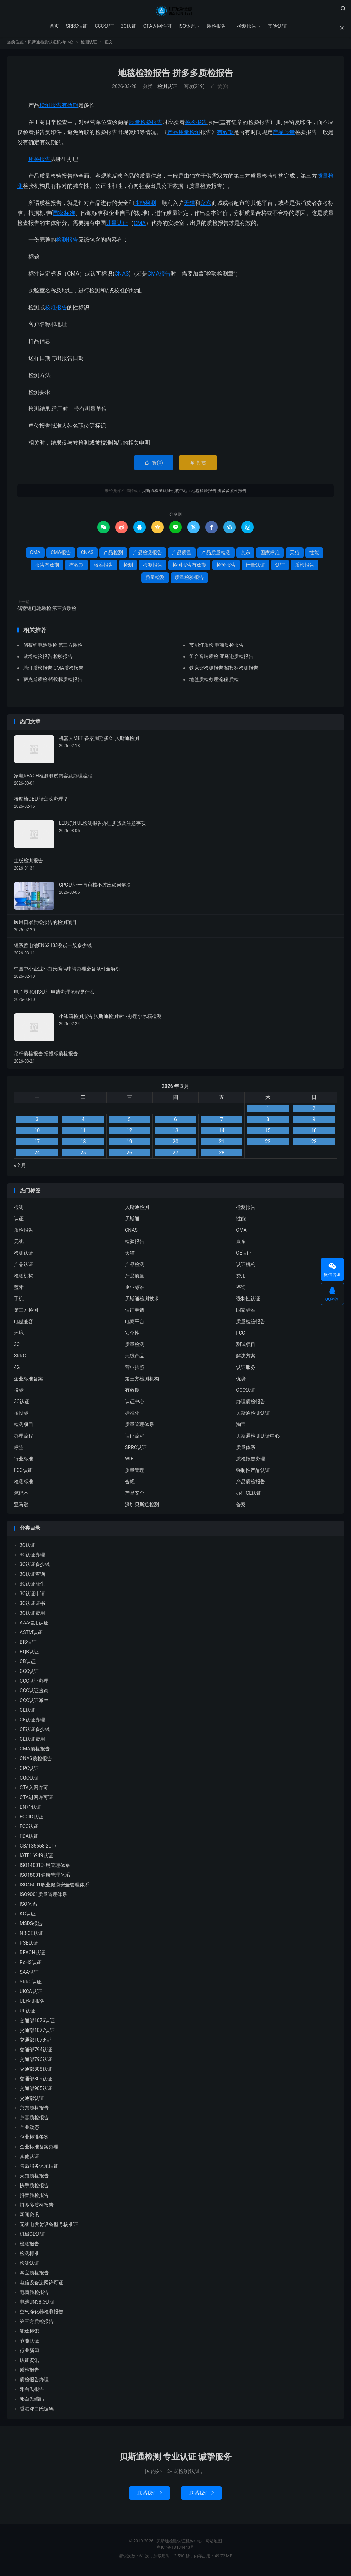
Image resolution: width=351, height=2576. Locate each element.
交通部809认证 (36, 2081)
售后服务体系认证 (39, 2169)
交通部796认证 (36, 2062)
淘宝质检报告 (34, 2275)
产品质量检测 (183, 135)
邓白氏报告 (32, 2392)
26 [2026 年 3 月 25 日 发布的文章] (129, 1155)
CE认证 (244, 1255)
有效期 (225, 135)
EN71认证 (30, 1810)
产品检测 (113, 555)
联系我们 (149, 2495)
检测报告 (246, 26)
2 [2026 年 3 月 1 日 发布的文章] (314, 1111)
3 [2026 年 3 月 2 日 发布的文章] (37, 1122)
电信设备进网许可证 (41, 2285)
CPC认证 (29, 1771)
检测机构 (23, 1278)
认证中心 (134, 1404)
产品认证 (23, 1267)
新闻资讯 (29, 2217)
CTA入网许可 (157, 26)
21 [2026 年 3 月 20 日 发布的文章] (221, 1144)
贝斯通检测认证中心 (258, 1438)
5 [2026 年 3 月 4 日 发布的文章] (129, 1122)
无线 (19, 1244)
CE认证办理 (32, 1722)
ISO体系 (186, 26)
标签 (19, 1450)
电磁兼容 (23, 1324)
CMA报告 (159, 276)
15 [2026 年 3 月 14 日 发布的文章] (268, 1133)
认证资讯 (29, 2363)
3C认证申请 (32, 1596)
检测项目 (23, 1427)
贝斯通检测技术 (142, 1301)
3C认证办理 (32, 1557)
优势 (241, 1381)
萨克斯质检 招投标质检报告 (52, 682)
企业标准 (134, 1290)
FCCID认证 (31, 1819)
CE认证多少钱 (35, 1732)
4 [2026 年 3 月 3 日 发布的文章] (83, 1122)
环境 (19, 1335)
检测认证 (89, 44)
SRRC (20, 1358)
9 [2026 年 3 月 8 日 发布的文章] (314, 1122)
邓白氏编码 (32, 2401)
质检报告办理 (250, 1461)
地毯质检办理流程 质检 (214, 682)
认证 (280, 567)
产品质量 (284, 135)
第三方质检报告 (37, 2324)
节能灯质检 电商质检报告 (216, 647)
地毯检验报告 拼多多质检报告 (175, 76)
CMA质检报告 (35, 1751)
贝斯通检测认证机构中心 (175, 10)
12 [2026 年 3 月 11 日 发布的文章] (129, 1133)
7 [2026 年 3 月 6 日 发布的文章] (221, 1122)
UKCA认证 (31, 1994)
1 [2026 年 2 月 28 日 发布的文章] (268, 1111)
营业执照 (134, 1370)
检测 (150, 205)
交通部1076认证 (37, 2023)
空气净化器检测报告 (41, 2314)
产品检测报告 (147, 555)
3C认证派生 (32, 1586)
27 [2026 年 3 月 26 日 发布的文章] (175, 1155)
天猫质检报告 (34, 2178)
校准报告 (56, 310)
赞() (219, 89)
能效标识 (29, 2334)
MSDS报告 (31, 1926)
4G (17, 1370)
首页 (53, 26)
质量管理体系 (139, 1427)
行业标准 (23, 1461)
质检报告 (215, 26)
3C (17, 1347)
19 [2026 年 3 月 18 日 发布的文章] (129, 1144)
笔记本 (21, 1496)
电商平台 (134, 1324)
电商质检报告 (34, 2295)
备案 (241, 1507)
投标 (19, 1393)
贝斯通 (132, 1221)
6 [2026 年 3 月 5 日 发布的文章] (175, 1122)
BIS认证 (28, 1645)
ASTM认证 (31, 1635)
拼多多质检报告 (37, 2207)
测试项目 (245, 1347)
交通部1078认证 (37, 2042)
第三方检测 (26, 1313)
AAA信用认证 (34, 1625)
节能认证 (29, 2343)
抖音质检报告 (34, 2198)
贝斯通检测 (137, 1210)
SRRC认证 (76, 26)
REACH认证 (32, 1955)
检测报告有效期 (58, 108)
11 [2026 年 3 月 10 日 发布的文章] (83, 1133)
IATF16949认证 (36, 1858)
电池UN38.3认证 (37, 2304)
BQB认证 (29, 1654)
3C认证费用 (32, 1615)
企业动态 (29, 2130)
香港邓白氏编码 (37, 2411)
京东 (206, 205)
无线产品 (134, 1358)
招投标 (21, 1415)
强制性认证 (248, 1301)
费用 (241, 1278)
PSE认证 (29, 1945)
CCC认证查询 (34, 1693)
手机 (19, 1301)
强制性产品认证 (253, 1473)
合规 (130, 1484)
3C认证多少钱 (35, 1567)
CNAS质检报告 (36, 1761)
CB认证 (28, 1664)
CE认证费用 (32, 1742)
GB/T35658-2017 (38, 1848)
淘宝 (241, 1427)
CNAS (121, 276)
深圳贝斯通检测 (142, 1507)
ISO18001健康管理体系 (45, 1877)
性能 (139, 205)
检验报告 (196, 125)
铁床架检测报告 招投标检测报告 (223, 670)
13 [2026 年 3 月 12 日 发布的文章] (175, 1133)
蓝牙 (19, 1290)
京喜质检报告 (34, 2120)
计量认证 (117, 225)
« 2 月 (20, 1168)
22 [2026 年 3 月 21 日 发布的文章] (268, 1144)
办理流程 (23, 1438)
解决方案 (245, 1358)
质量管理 (134, 1473)
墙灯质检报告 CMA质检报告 (53, 670)
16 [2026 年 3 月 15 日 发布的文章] (314, 1133)
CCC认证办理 (34, 1683)
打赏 (198, 465)
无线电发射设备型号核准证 (49, 2227)
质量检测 (155, 580)
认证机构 (245, 1267)
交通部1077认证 (37, 2033)
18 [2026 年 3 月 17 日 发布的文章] (83, 1144)
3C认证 (128, 26)
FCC (240, 1335)
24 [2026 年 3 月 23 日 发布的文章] (37, 1155)
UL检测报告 (32, 2004)
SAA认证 (29, 1974)
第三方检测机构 (142, 1381)
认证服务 (245, 1370)
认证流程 (134, 1438)
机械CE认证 (32, 2236)
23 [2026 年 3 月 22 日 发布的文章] (314, 1144)
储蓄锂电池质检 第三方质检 (46, 611)
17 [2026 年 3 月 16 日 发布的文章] (37, 1144)
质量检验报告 (145, 125)
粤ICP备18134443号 (176, 2550)
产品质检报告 (250, 1484)
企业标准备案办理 (39, 2149)
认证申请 (134, 1313)
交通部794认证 (36, 2052)
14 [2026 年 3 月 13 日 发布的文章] (221, 1133)
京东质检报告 (34, 2110)
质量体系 (245, 1450)
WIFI (130, 1461)
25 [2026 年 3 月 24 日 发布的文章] (83, 1155)
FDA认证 (29, 1839)
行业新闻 (29, 2353)
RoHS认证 (31, 1965)
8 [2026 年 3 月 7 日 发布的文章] (268, 1122)
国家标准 (64, 215)
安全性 (132, 1335)
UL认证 (27, 2013)
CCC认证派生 (34, 1703)
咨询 (241, 1290)
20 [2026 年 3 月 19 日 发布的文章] (175, 1144)
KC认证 (28, 1916)
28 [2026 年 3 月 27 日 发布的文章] (221, 1155)
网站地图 (213, 2543)
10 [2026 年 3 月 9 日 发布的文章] (37, 1133)
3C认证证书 (32, 1606)
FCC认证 (23, 1473)
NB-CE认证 (31, 1936)
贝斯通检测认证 (253, 1415)
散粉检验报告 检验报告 (48, 659)
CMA (140, 225)
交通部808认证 (36, 2072)
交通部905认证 (36, 2091)
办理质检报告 (250, 1404)
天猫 (189, 205)
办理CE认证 (248, 1496)
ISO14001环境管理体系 (45, 1868)
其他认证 (276, 26)
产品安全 (134, 1496)
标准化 (132, 1415)
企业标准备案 (28, 1381)
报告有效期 (47, 567)
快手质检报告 (34, 2188)
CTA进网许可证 (36, 1800)
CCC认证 (103, 26)
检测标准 (23, 1484)
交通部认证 (32, 2101)
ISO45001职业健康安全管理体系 (54, 1887)
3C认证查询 (32, 1577)
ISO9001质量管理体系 (43, 1897)
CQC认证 (29, 1780)
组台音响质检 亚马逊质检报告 (221, 659)
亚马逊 (21, 1507)
